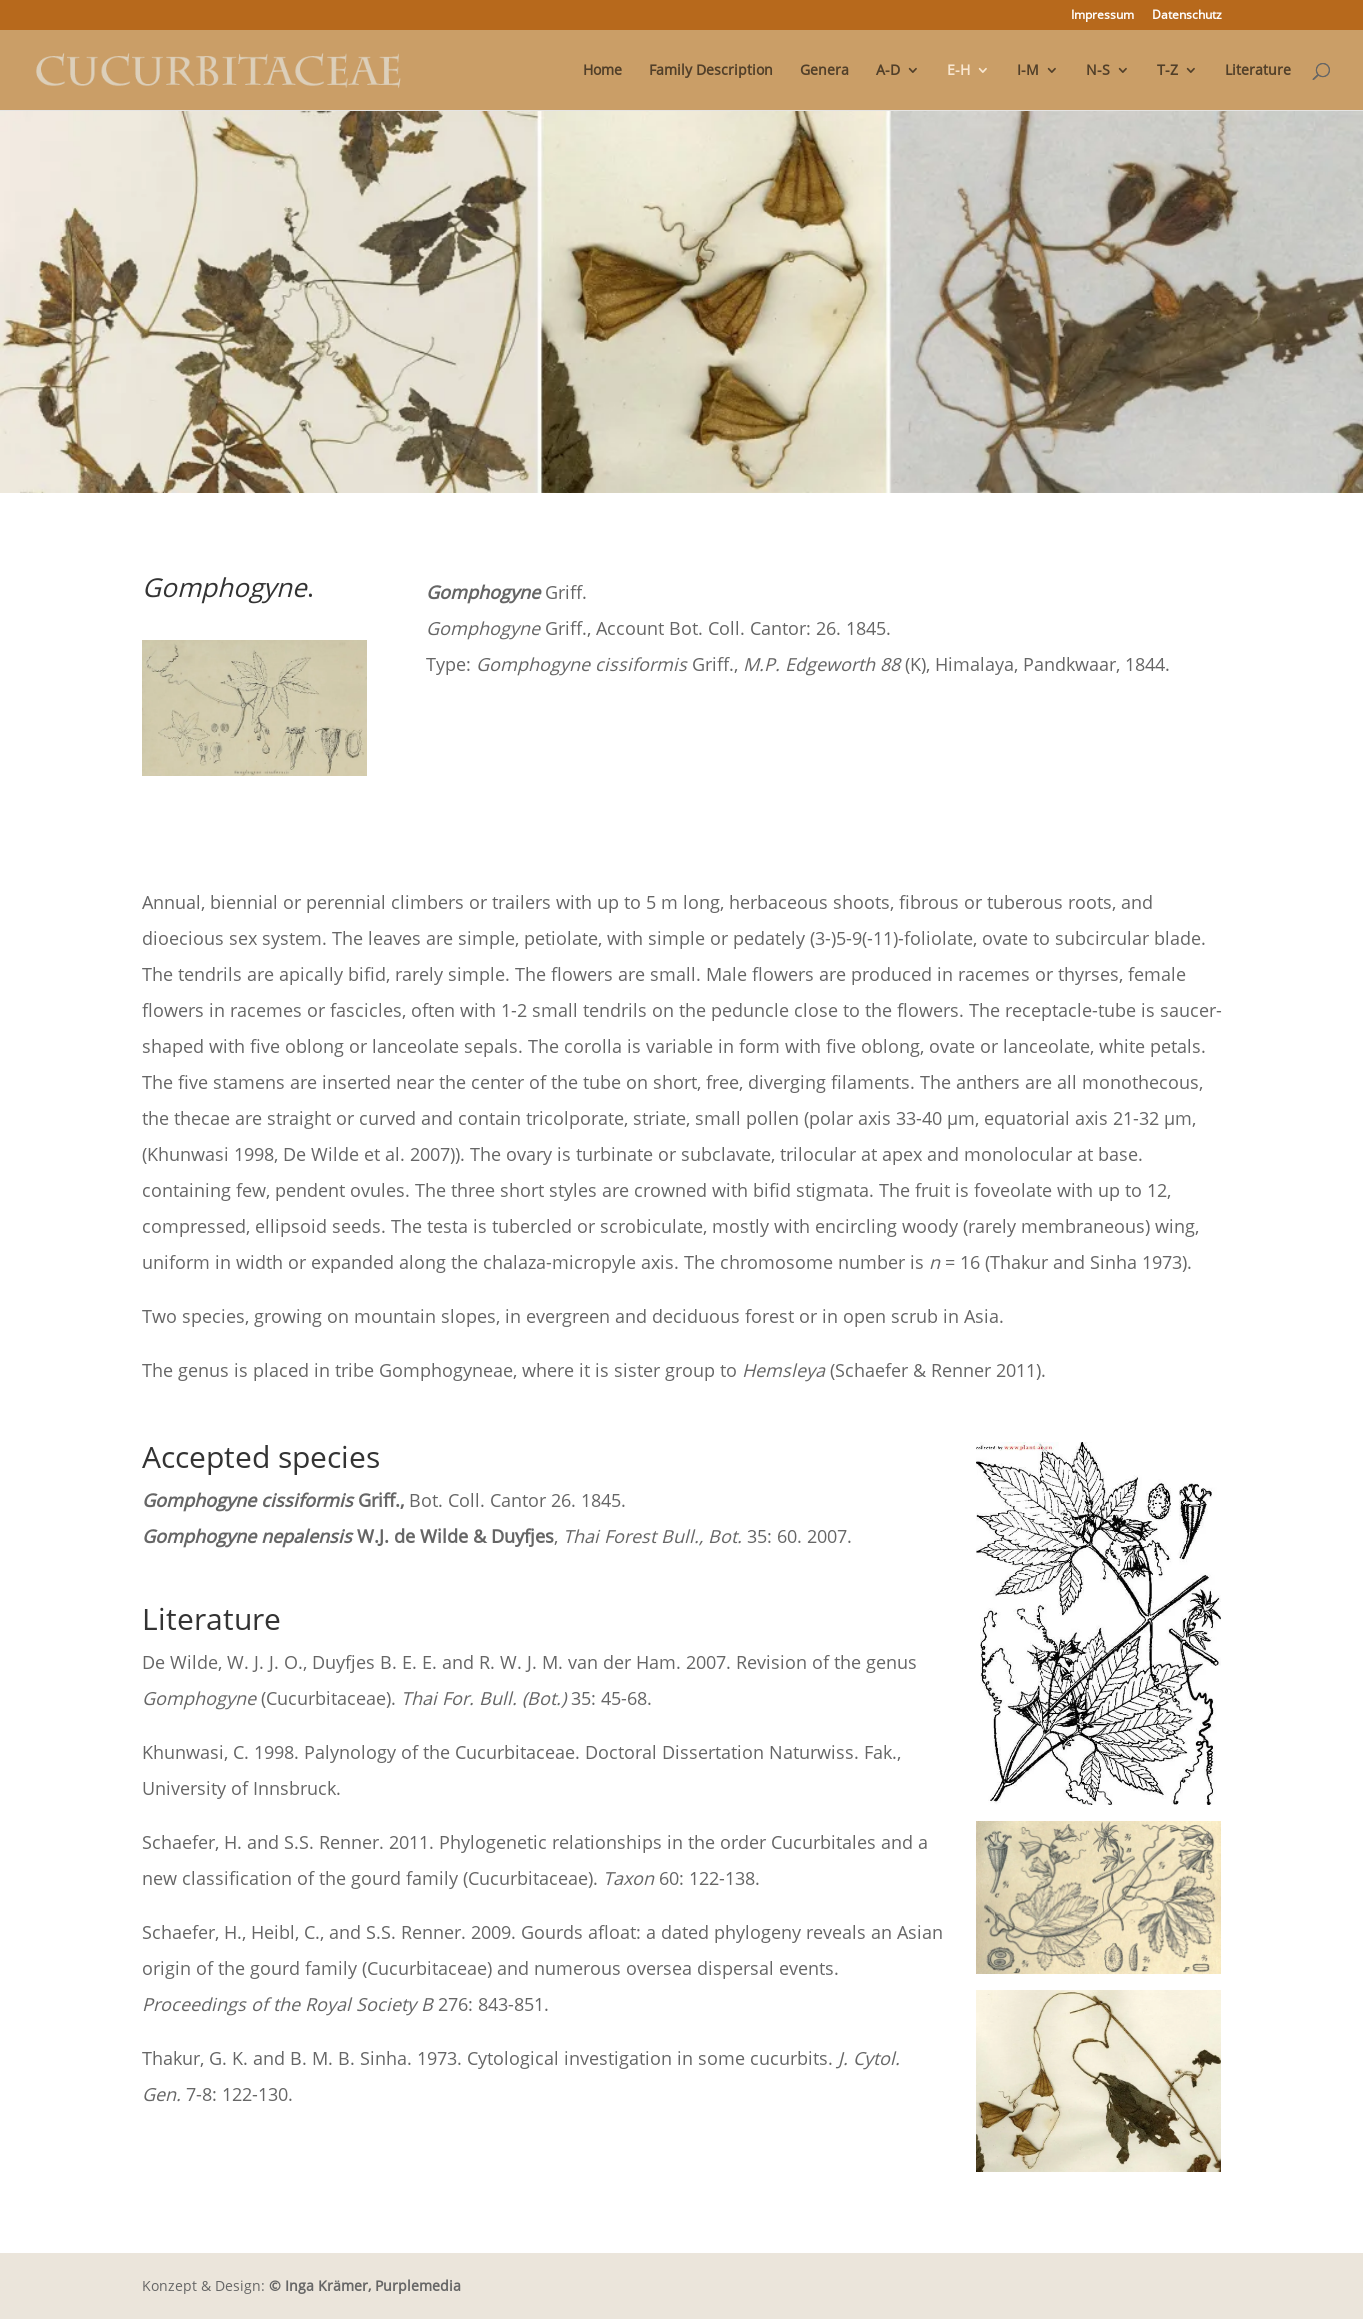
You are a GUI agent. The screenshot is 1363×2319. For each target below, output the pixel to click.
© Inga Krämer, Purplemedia (365, 2285)
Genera (824, 71)
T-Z (1167, 71)
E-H (958, 71)
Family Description (711, 71)
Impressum (1102, 16)
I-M (1028, 71)
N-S (1098, 71)
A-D (888, 71)
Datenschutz (1187, 16)
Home (602, 71)
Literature (1258, 71)
